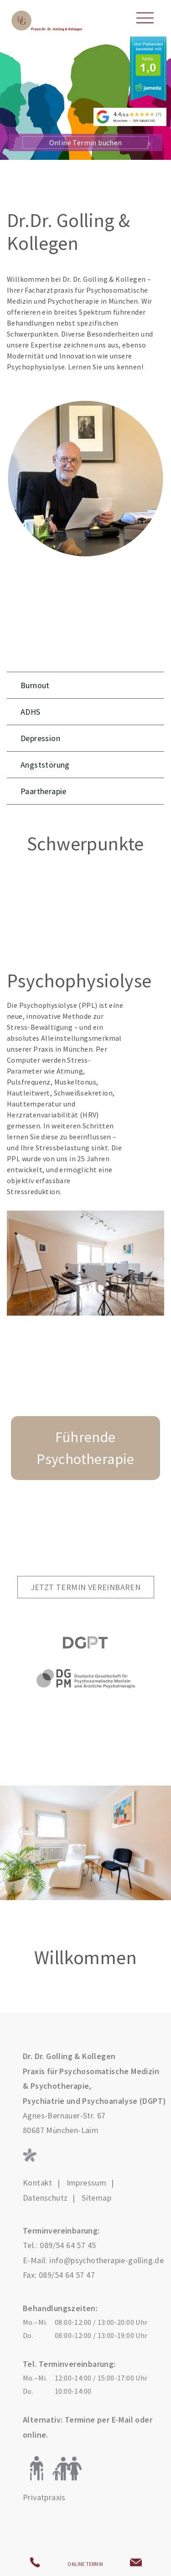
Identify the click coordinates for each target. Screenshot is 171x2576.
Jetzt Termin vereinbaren (86, 1587)
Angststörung (45, 764)
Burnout (35, 685)
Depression (40, 738)
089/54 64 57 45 (68, 2245)
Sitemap (96, 2198)
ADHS (31, 711)
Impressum (87, 2183)
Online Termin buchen (85, 142)
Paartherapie (44, 791)
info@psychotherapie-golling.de (106, 2260)
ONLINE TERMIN (85, 2564)
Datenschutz (45, 2198)
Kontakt (37, 2183)
